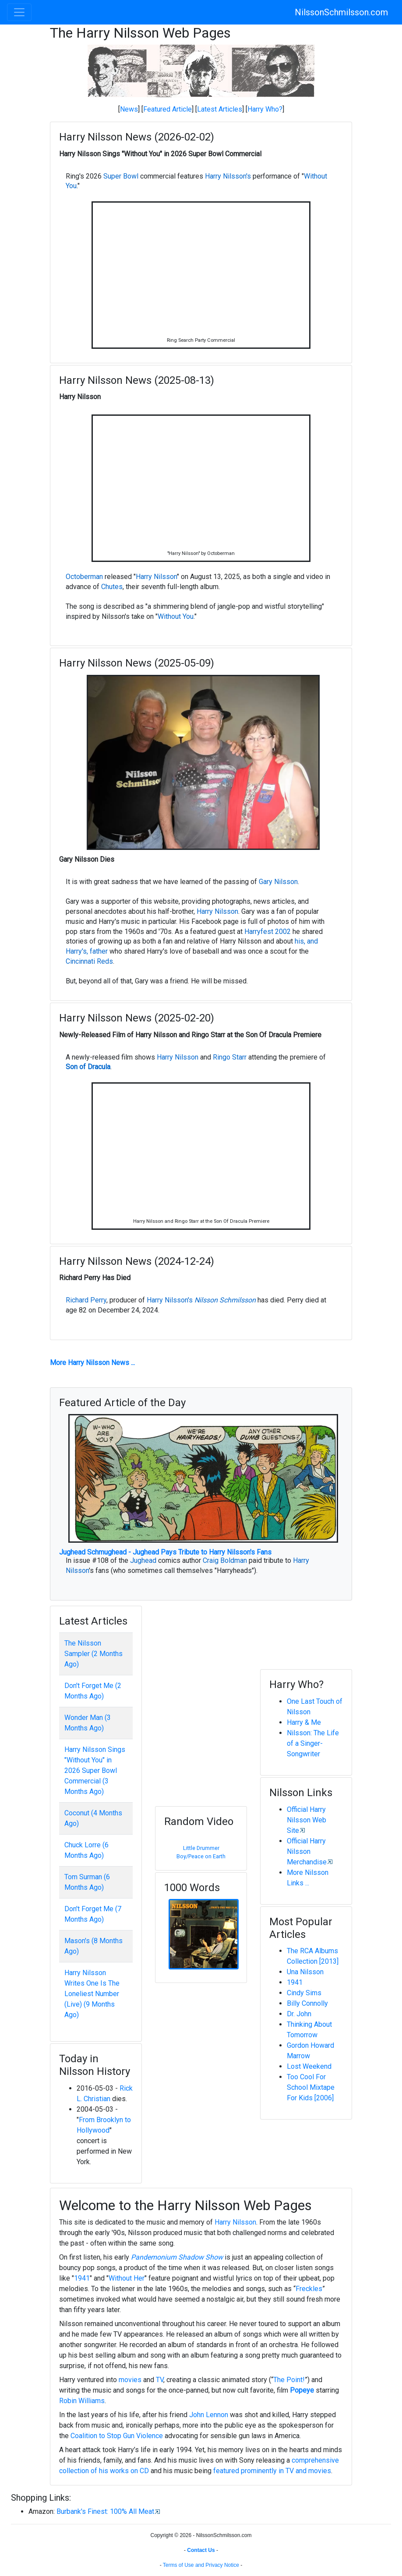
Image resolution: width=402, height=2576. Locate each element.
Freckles (309, 2289)
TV (159, 2380)
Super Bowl (120, 176)
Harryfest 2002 (267, 931)
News (129, 109)
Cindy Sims (304, 1993)
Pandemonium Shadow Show (177, 2257)
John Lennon (208, 2415)
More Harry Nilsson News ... (92, 1362)
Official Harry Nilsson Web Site (306, 1820)
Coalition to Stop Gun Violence (117, 2436)
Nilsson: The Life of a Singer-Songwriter (313, 1743)
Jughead (143, 1560)
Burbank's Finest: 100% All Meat (105, 2511)
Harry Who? (264, 109)
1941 (295, 1982)
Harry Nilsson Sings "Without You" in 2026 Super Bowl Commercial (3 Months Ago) (94, 1770)
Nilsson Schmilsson (225, 1300)
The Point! (289, 2380)
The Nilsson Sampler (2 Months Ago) (93, 1653)
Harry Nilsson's (228, 176)
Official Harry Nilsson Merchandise (307, 1851)
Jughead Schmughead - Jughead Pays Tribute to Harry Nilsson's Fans (165, 1552)
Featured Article (167, 109)
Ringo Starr (230, 1057)
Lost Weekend (309, 2066)
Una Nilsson (305, 1972)
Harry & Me (304, 1722)
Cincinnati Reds (89, 961)
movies (130, 2380)
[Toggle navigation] (19, 12)
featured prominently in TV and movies (272, 2471)
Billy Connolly (307, 2003)
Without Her (127, 2278)
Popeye (302, 2390)
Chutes (112, 587)
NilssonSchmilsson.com (341, 12)
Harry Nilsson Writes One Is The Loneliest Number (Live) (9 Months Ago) (92, 1994)
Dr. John (299, 2014)
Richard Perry (86, 1300)
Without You (176, 616)
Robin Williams (82, 2401)
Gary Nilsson (278, 881)
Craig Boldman (225, 1560)
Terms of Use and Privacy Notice (201, 2565)
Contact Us (201, 2550)
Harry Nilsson (156, 576)
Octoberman (84, 576)
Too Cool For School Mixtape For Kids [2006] (311, 2087)
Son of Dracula (88, 1067)
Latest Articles (219, 109)
